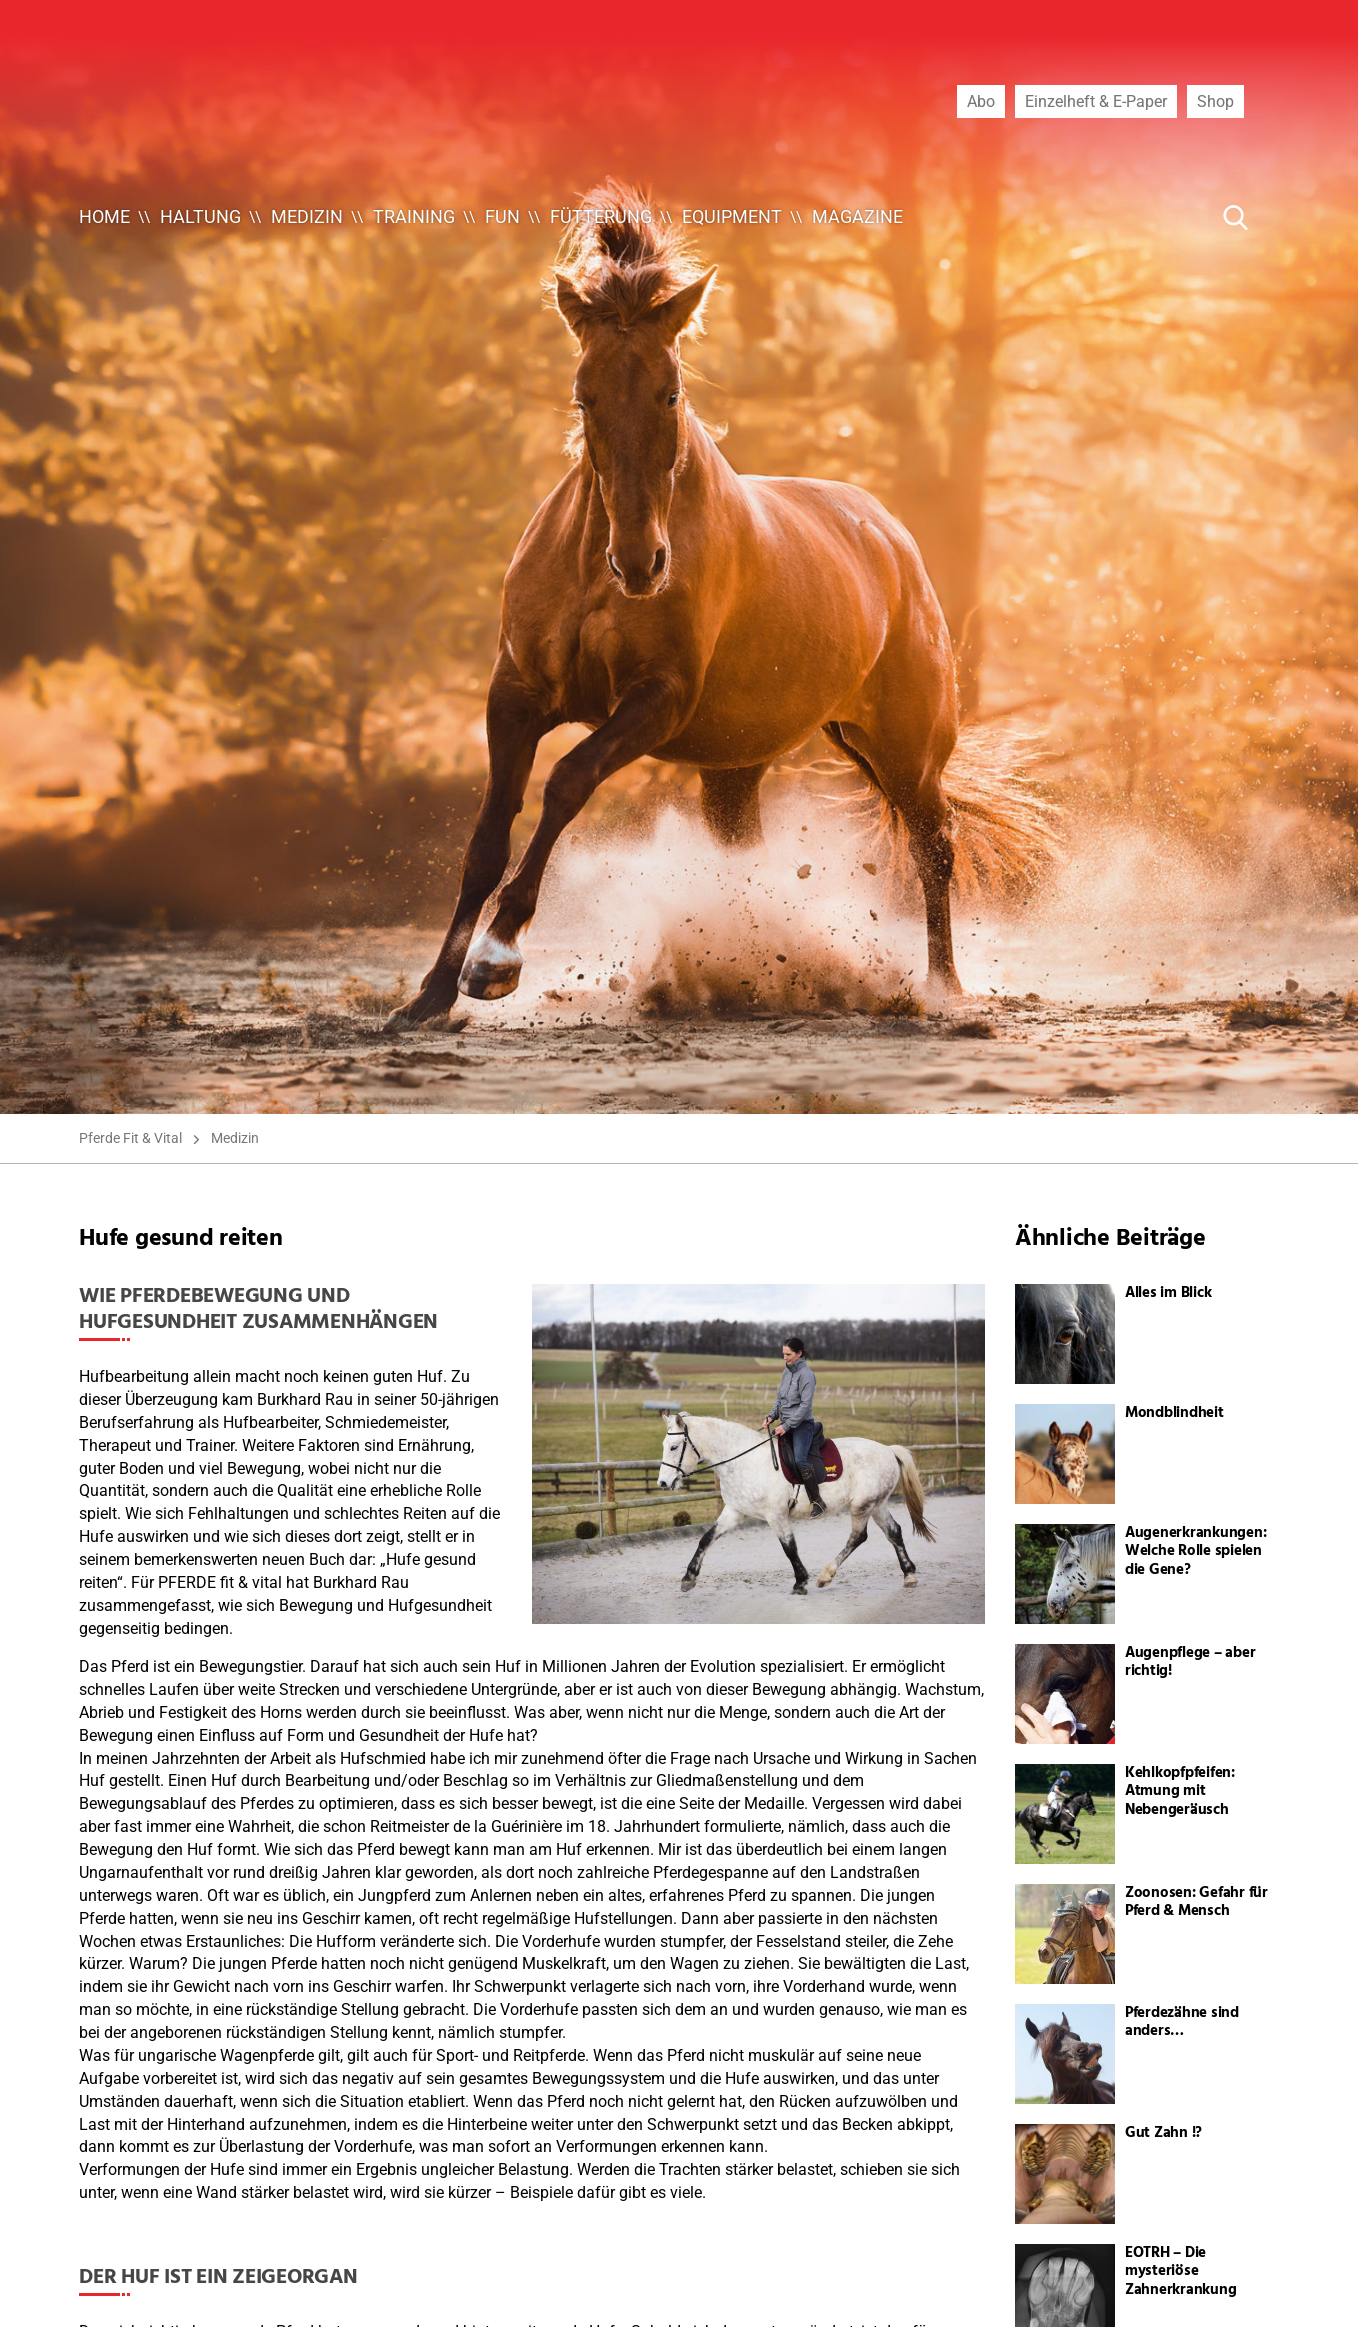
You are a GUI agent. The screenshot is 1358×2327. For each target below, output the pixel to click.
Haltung (200, 216)
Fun (502, 216)
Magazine (857, 216)
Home (104, 216)
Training (414, 216)
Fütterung (601, 216)
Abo (981, 101)
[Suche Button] (1236, 217)
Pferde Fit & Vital (130, 1138)
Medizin (307, 216)
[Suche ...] (1175, 217)
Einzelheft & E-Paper (1096, 101)
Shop (1215, 101)
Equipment (732, 216)
